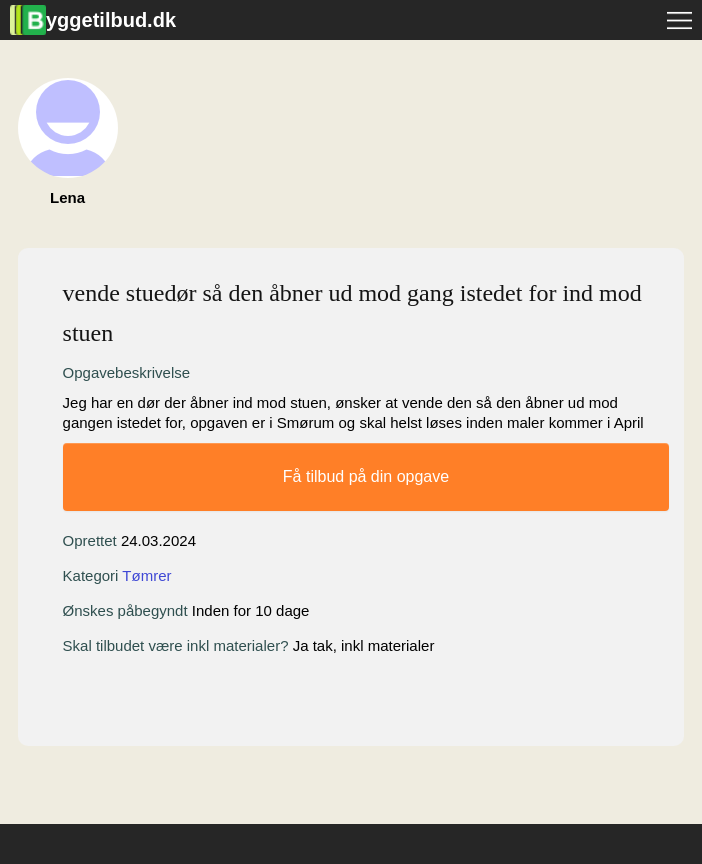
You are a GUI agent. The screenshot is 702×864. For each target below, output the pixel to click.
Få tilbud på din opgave (366, 476)
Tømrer (146, 575)
